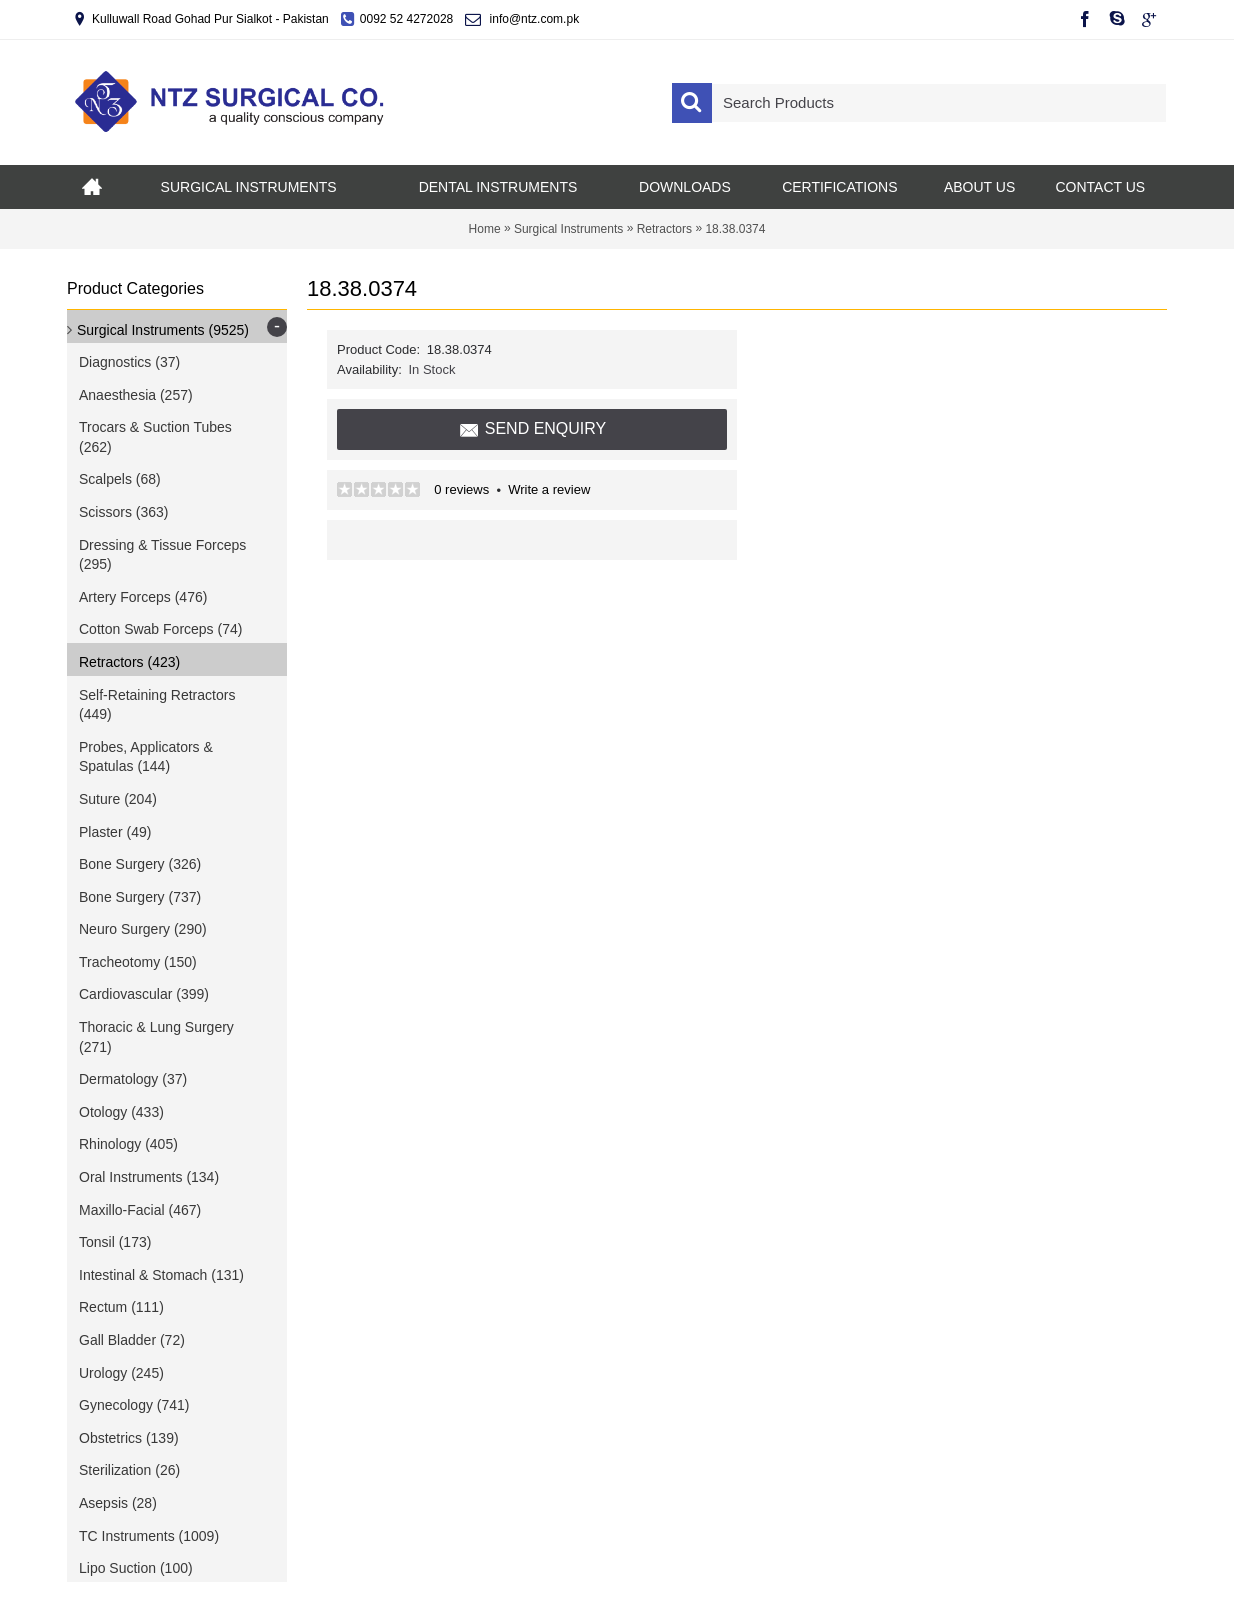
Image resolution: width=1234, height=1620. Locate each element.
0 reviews (461, 489)
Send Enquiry (532, 430)
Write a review (549, 489)
